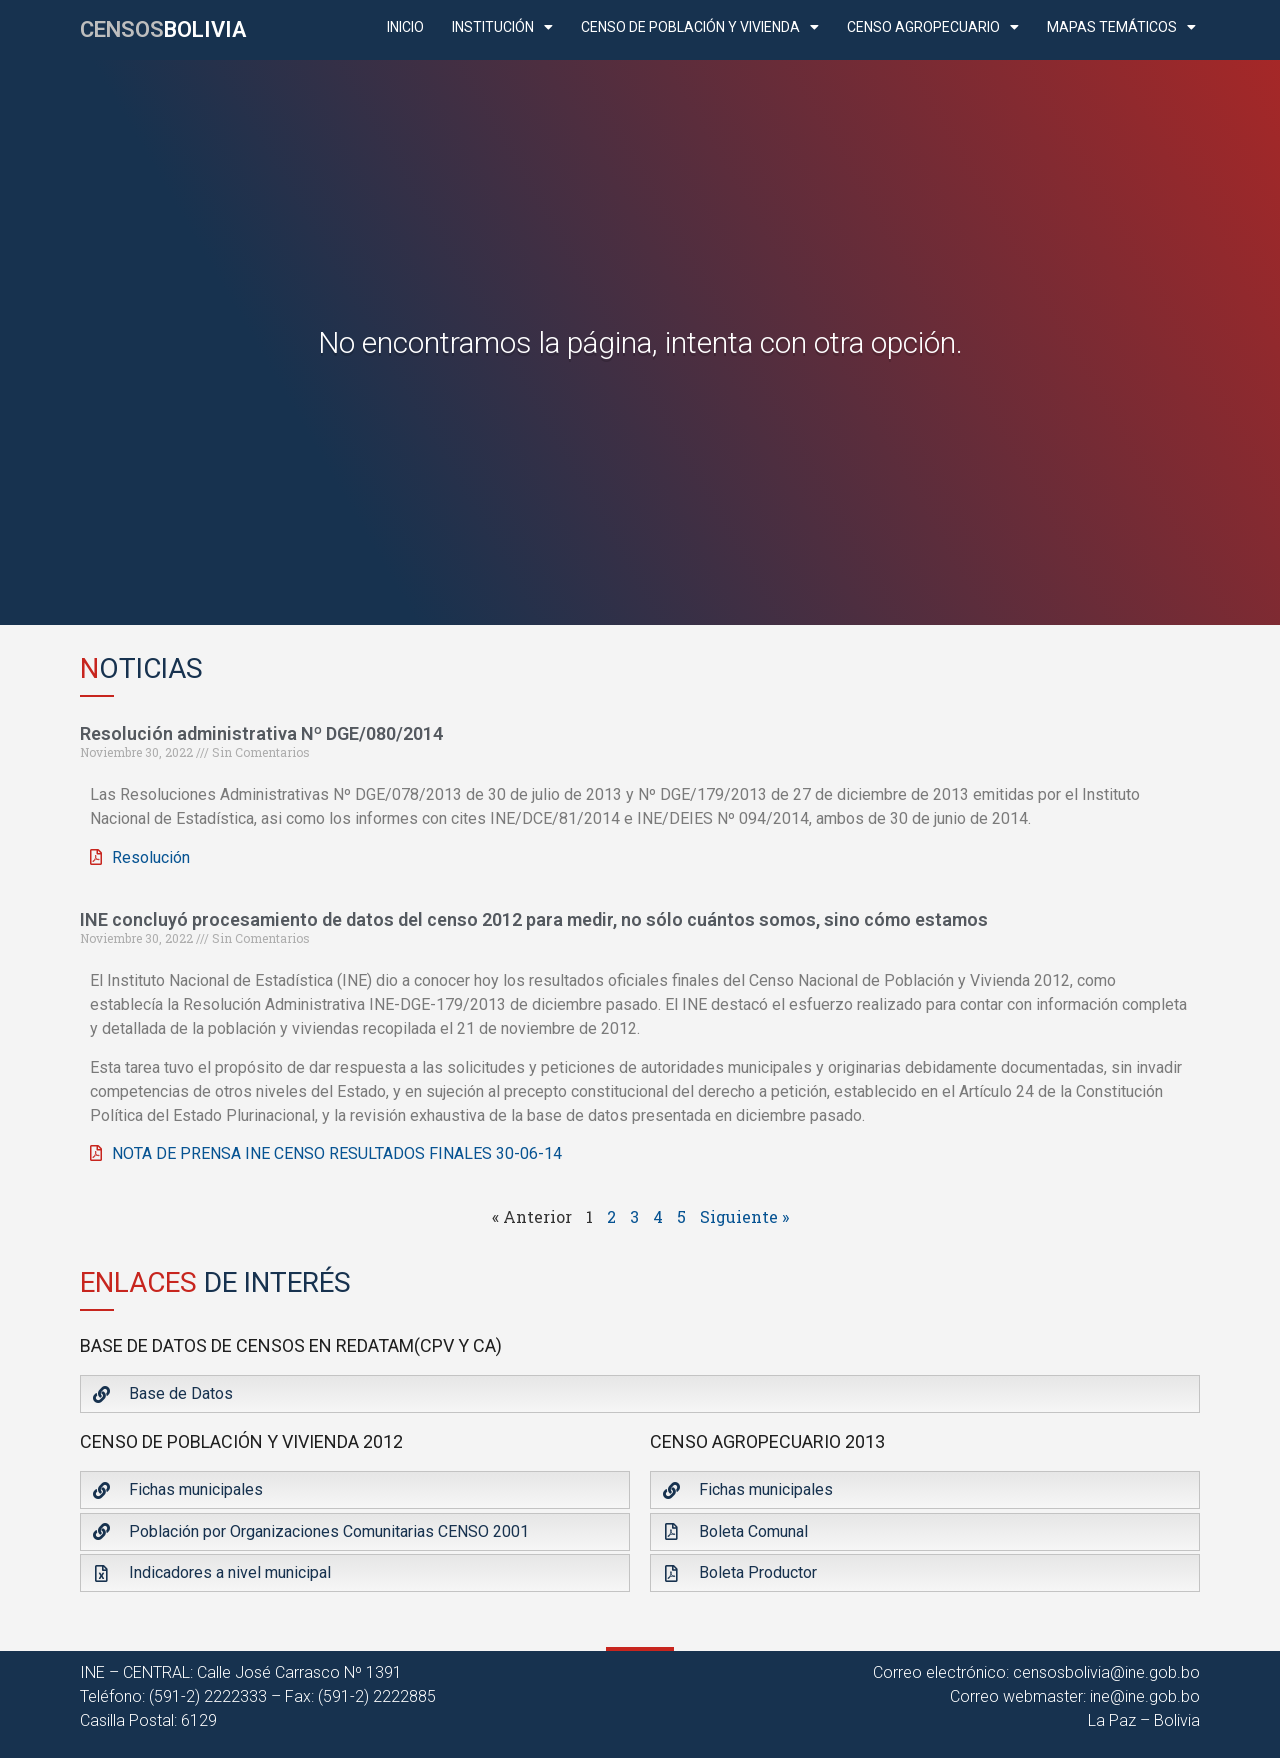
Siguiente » (744, 1216)
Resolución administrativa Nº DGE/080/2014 (261, 733)
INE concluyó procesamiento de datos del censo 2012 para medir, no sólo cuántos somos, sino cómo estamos (534, 919)
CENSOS (163, 29)
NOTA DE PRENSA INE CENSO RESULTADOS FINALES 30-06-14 (337, 1153)
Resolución (151, 857)
